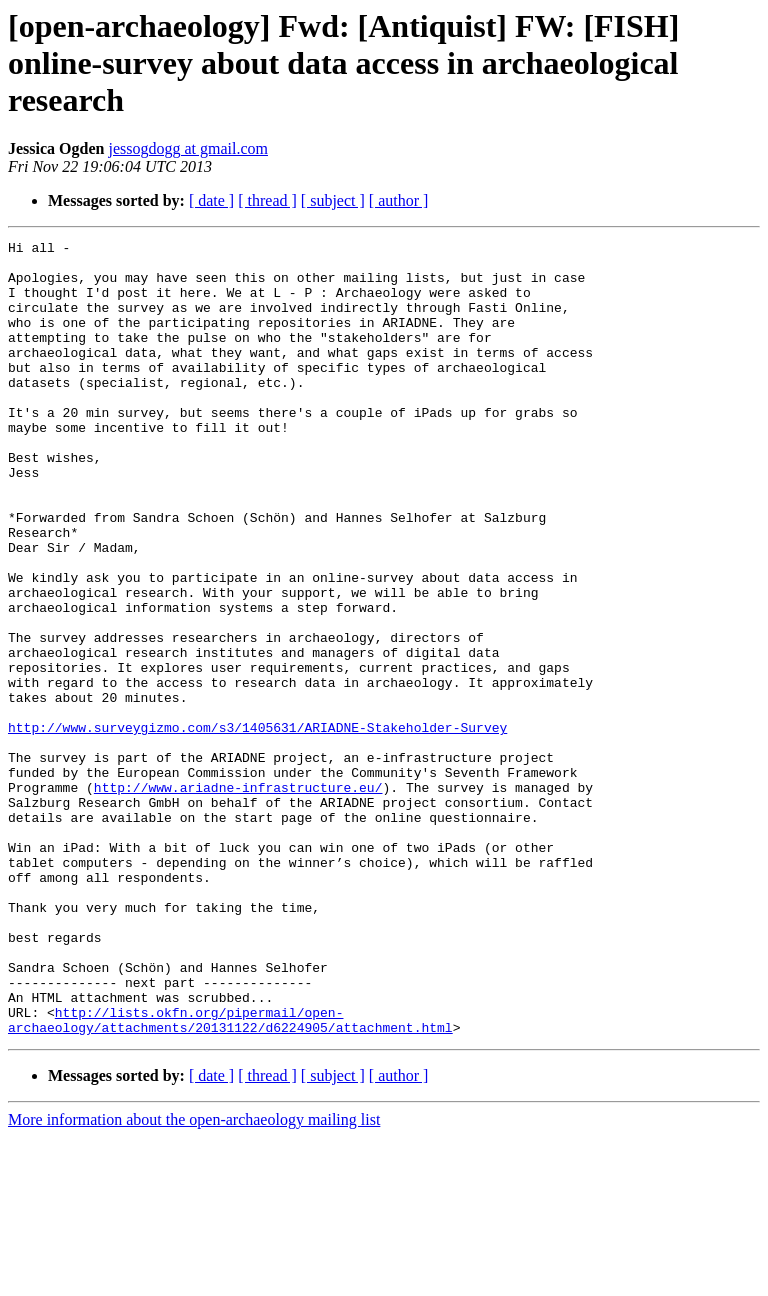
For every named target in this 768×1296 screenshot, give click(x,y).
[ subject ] (333, 200)
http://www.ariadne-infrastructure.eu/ (238, 898)
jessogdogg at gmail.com (188, 148)
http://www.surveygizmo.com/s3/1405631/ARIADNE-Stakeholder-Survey (257, 826)
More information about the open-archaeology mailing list (194, 1278)
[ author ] (399, 200)
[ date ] (211, 200)
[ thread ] (267, 200)
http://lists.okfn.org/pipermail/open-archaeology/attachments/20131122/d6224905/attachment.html (230, 1177)
